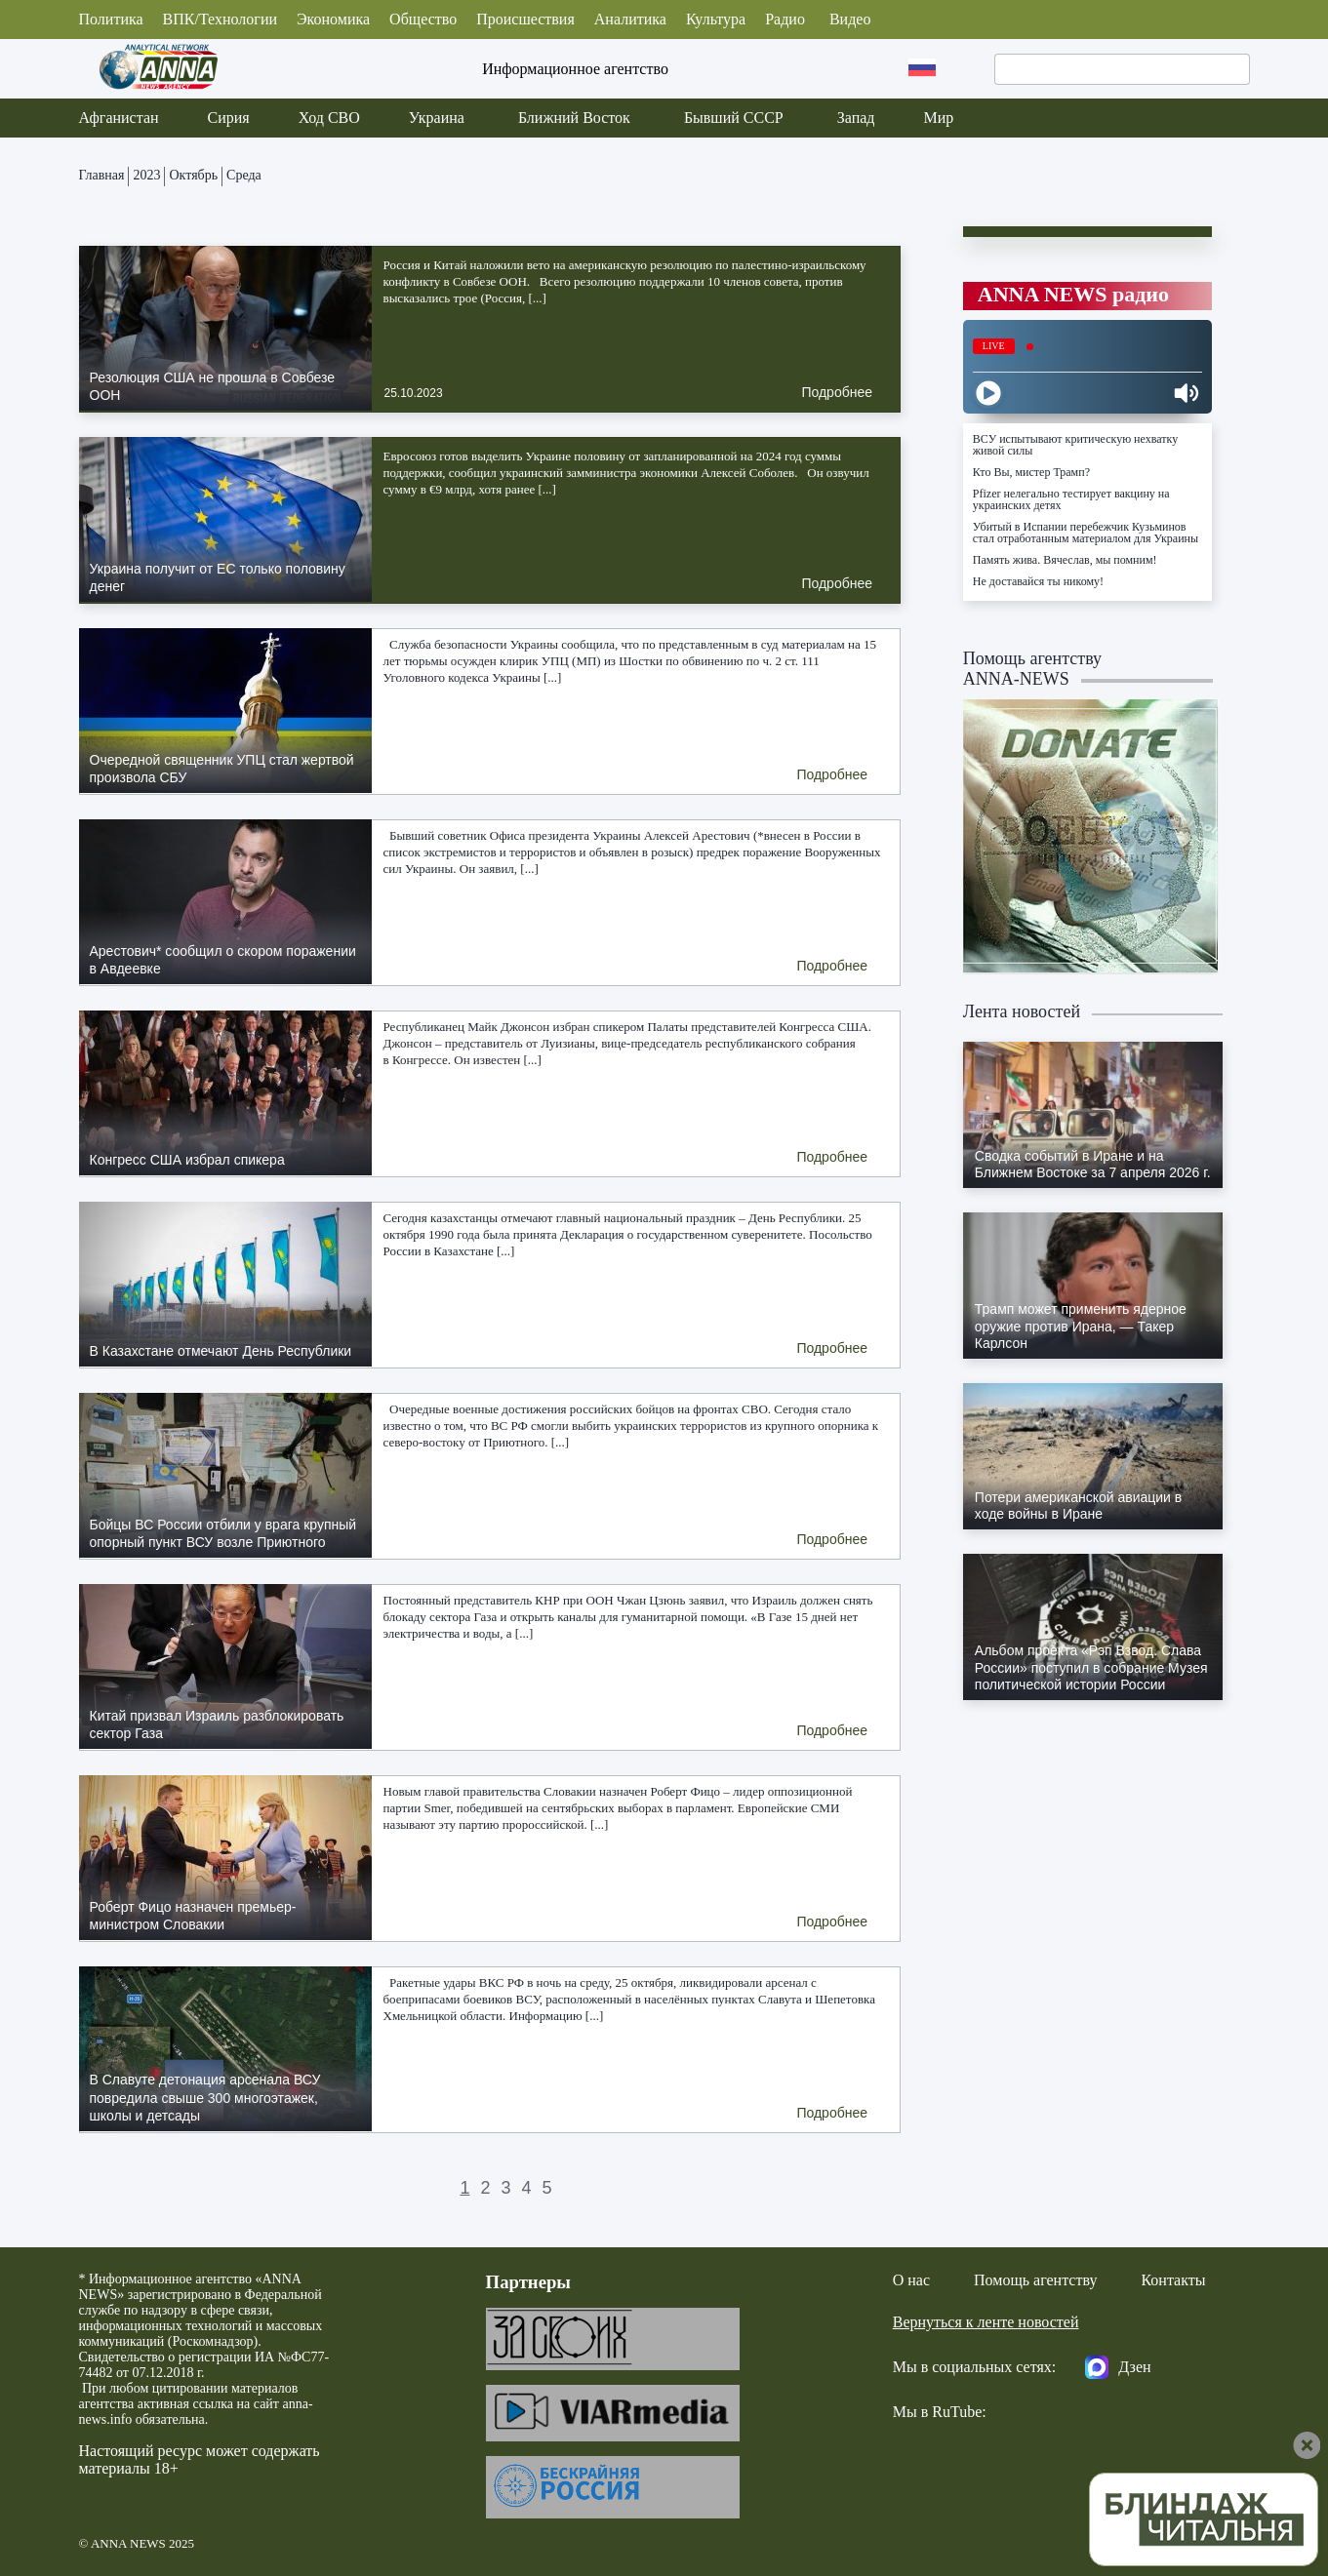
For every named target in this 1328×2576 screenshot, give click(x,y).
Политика (111, 19)
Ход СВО (329, 117)
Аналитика (630, 19)
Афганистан (119, 117)
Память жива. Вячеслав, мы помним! (1065, 560)
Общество (423, 19)
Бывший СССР (734, 117)
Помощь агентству (1035, 2280)
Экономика (333, 19)
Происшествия (525, 19)
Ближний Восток (574, 117)
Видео (849, 19)
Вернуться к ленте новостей (986, 2322)
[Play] (988, 393)
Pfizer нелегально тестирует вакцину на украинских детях (1071, 499)
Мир (938, 117)
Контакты (1173, 2280)
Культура (715, 19)
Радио (785, 19)
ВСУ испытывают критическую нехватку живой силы (1075, 444)
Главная (102, 175)
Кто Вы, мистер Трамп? (1031, 472)
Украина (436, 117)
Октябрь (194, 175)
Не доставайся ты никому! (1038, 581)
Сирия (229, 117)
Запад (856, 117)
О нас (911, 2280)
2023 (147, 175)
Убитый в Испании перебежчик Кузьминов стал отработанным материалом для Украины (1085, 532)
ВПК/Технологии (220, 19)
